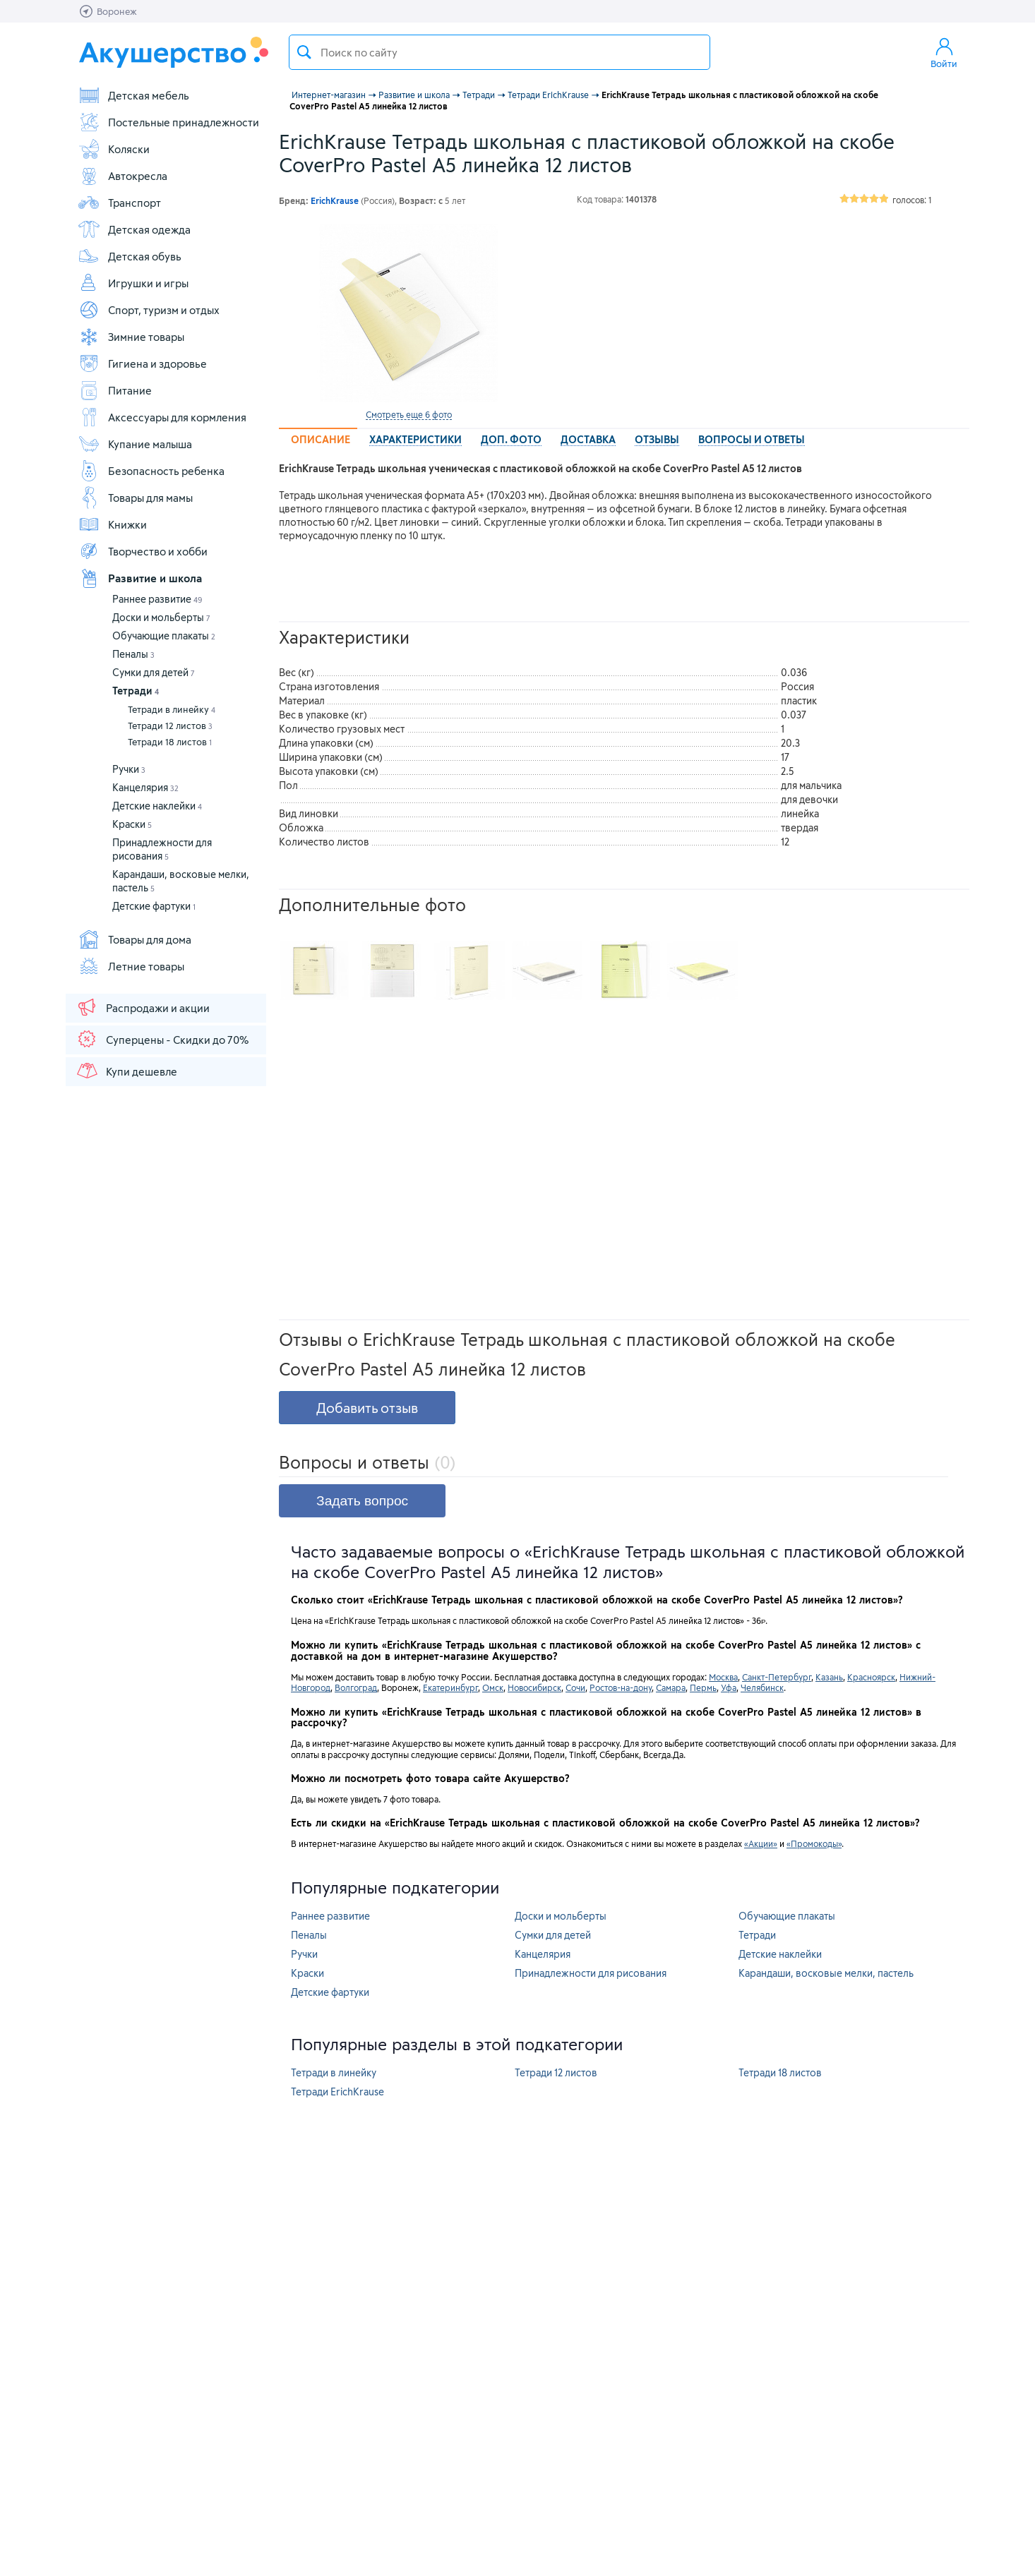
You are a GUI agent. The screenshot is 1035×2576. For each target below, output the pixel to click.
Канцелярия (145, 787)
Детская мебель (133, 95)
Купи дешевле (126, 1070)
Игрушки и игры (133, 283)
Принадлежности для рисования (590, 1973)
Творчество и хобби (143, 551)
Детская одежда (134, 229)
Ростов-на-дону (621, 1687)
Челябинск (762, 1687)
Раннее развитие (157, 599)
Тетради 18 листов (170, 741)
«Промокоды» (814, 1843)
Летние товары (131, 966)
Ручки (128, 769)
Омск (492, 1687)
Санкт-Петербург (776, 1677)
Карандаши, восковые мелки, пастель (826, 1973)
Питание (115, 390)
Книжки (112, 524)
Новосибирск (534, 1687)
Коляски (114, 149)
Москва (723, 1677)
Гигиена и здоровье (142, 363)
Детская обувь (129, 256)
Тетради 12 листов (170, 725)
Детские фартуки (154, 906)
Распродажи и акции (143, 1007)
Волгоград (356, 1687)
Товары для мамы (135, 497)
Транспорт (119, 202)
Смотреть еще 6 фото (409, 414)
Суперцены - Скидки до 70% (162, 1039)
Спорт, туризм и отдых (149, 310)
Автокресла (122, 175)
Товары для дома (134, 939)
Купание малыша (135, 444)
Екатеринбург (450, 1687)
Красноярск (871, 1677)
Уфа (728, 1687)
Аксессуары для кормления (162, 417)
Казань (829, 1677)
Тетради (135, 691)
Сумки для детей (153, 672)
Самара (671, 1687)
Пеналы (133, 654)
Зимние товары (131, 336)
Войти (944, 52)
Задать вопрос (362, 1500)
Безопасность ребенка (151, 470)
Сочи (575, 1687)
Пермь (703, 1687)
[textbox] (499, 52)
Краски (132, 824)
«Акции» (760, 1843)
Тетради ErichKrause (337, 2091)
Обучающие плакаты (163, 636)
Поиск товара (304, 52)
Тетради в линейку (171, 709)
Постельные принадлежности (168, 122)
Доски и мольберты (161, 617)
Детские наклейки (157, 806)
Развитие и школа (140, 578)
